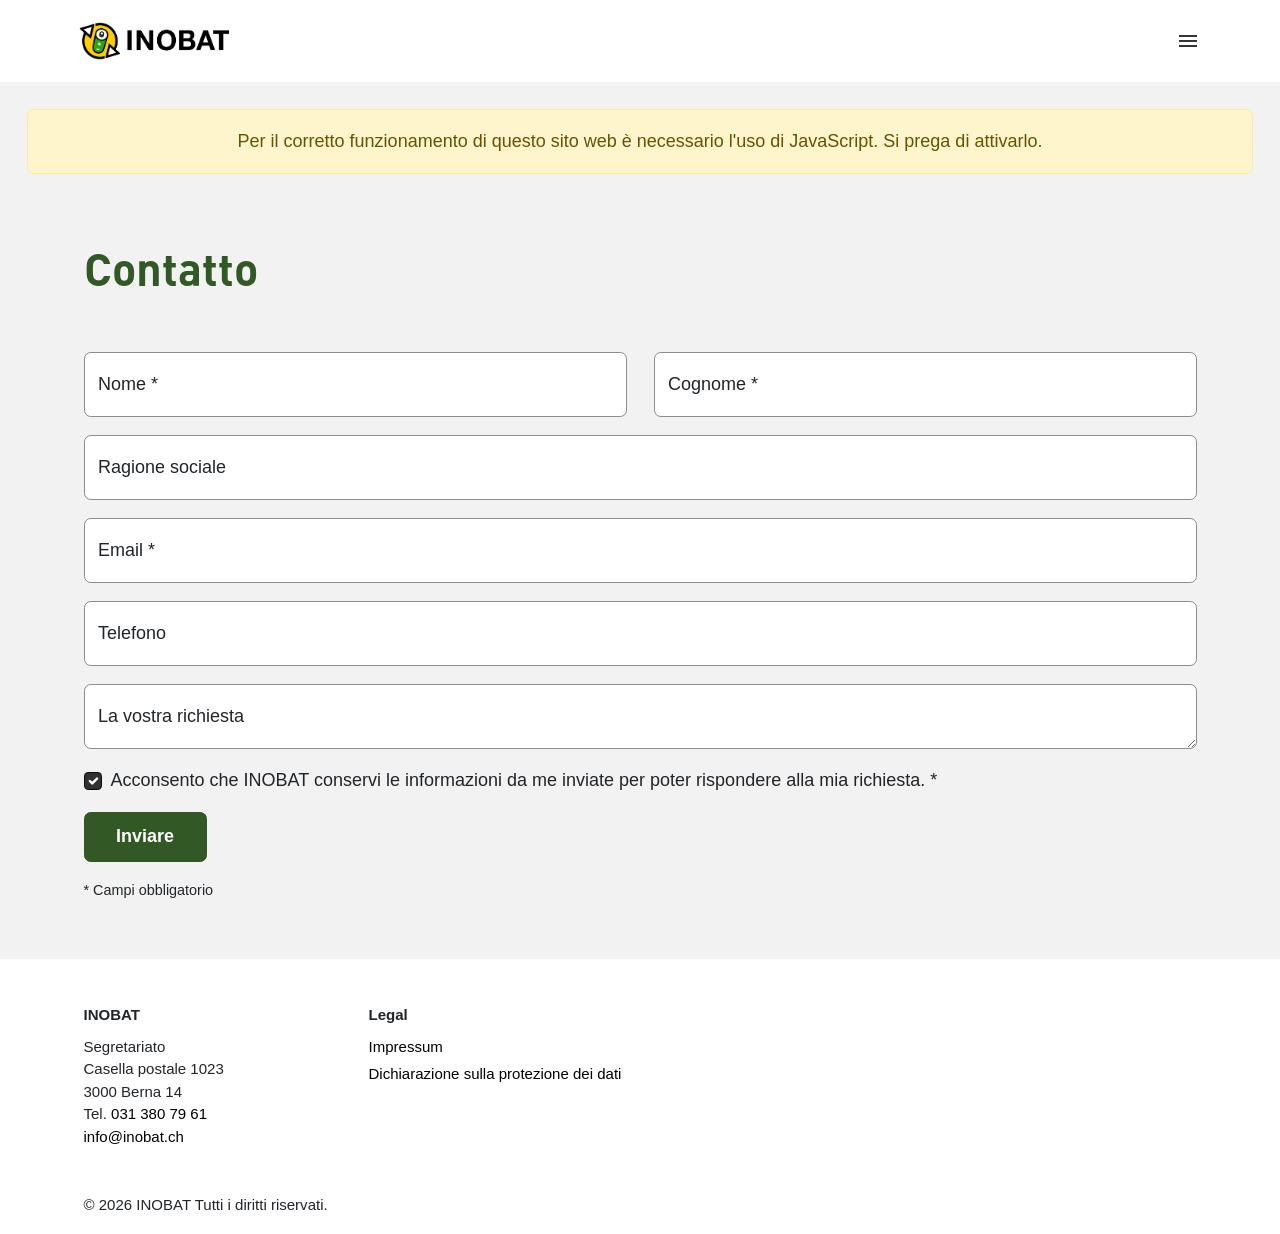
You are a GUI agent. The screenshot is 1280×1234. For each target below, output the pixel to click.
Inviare (145, 836)
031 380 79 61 (159, 1113)
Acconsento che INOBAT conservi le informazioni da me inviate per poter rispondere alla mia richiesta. (524, 780)
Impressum (406, 1046)
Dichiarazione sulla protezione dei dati (495, 1073)
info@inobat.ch (134, 1136)
